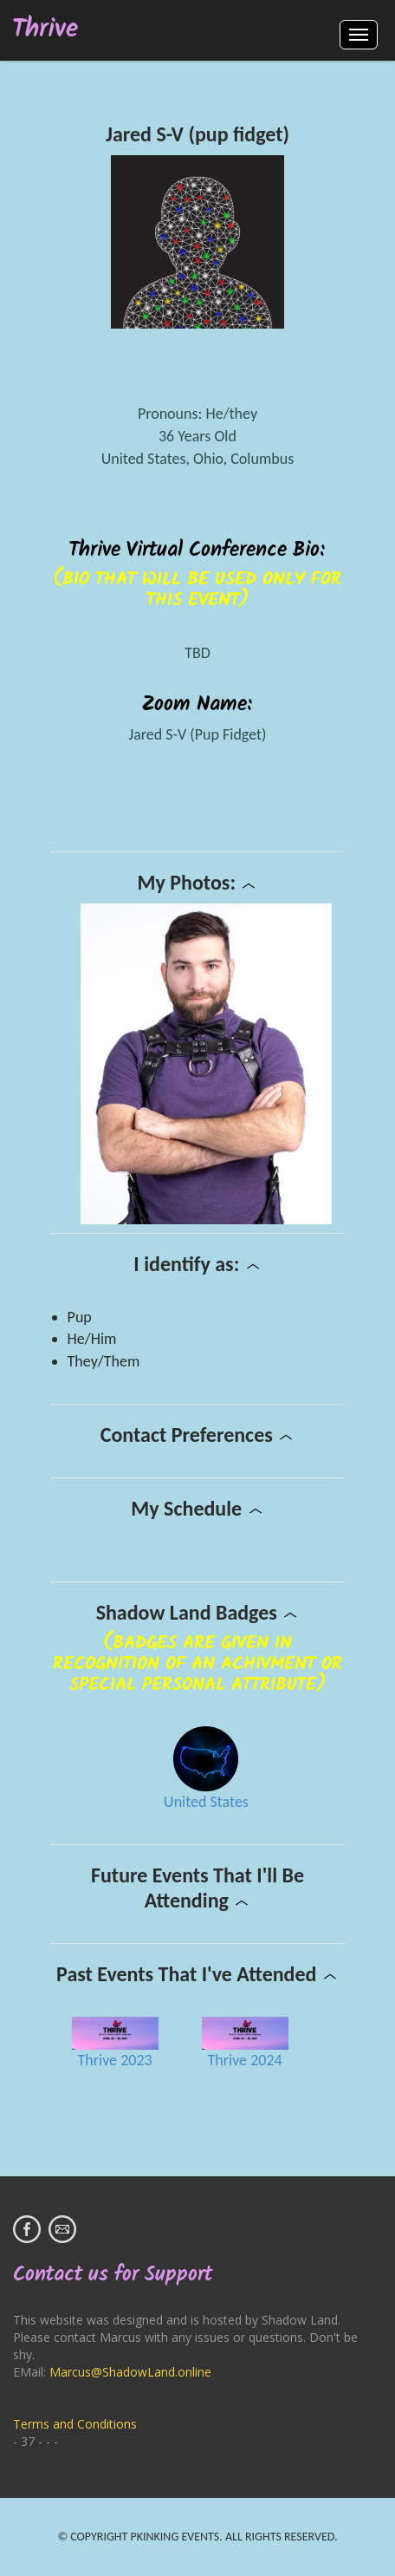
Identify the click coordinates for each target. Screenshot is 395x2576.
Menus (359, 34)
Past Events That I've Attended (197, 1973)
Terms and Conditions (75, 2424)
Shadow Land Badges (198, 1612)
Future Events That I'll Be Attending (197, 1887)
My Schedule (197, 1508)
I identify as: (197, 1263)
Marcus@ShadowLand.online (130, 2372)
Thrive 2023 (115, 2060)
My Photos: (198, 882)
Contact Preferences (197, 1434)
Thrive (45, 29)
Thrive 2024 (245, 2060)
